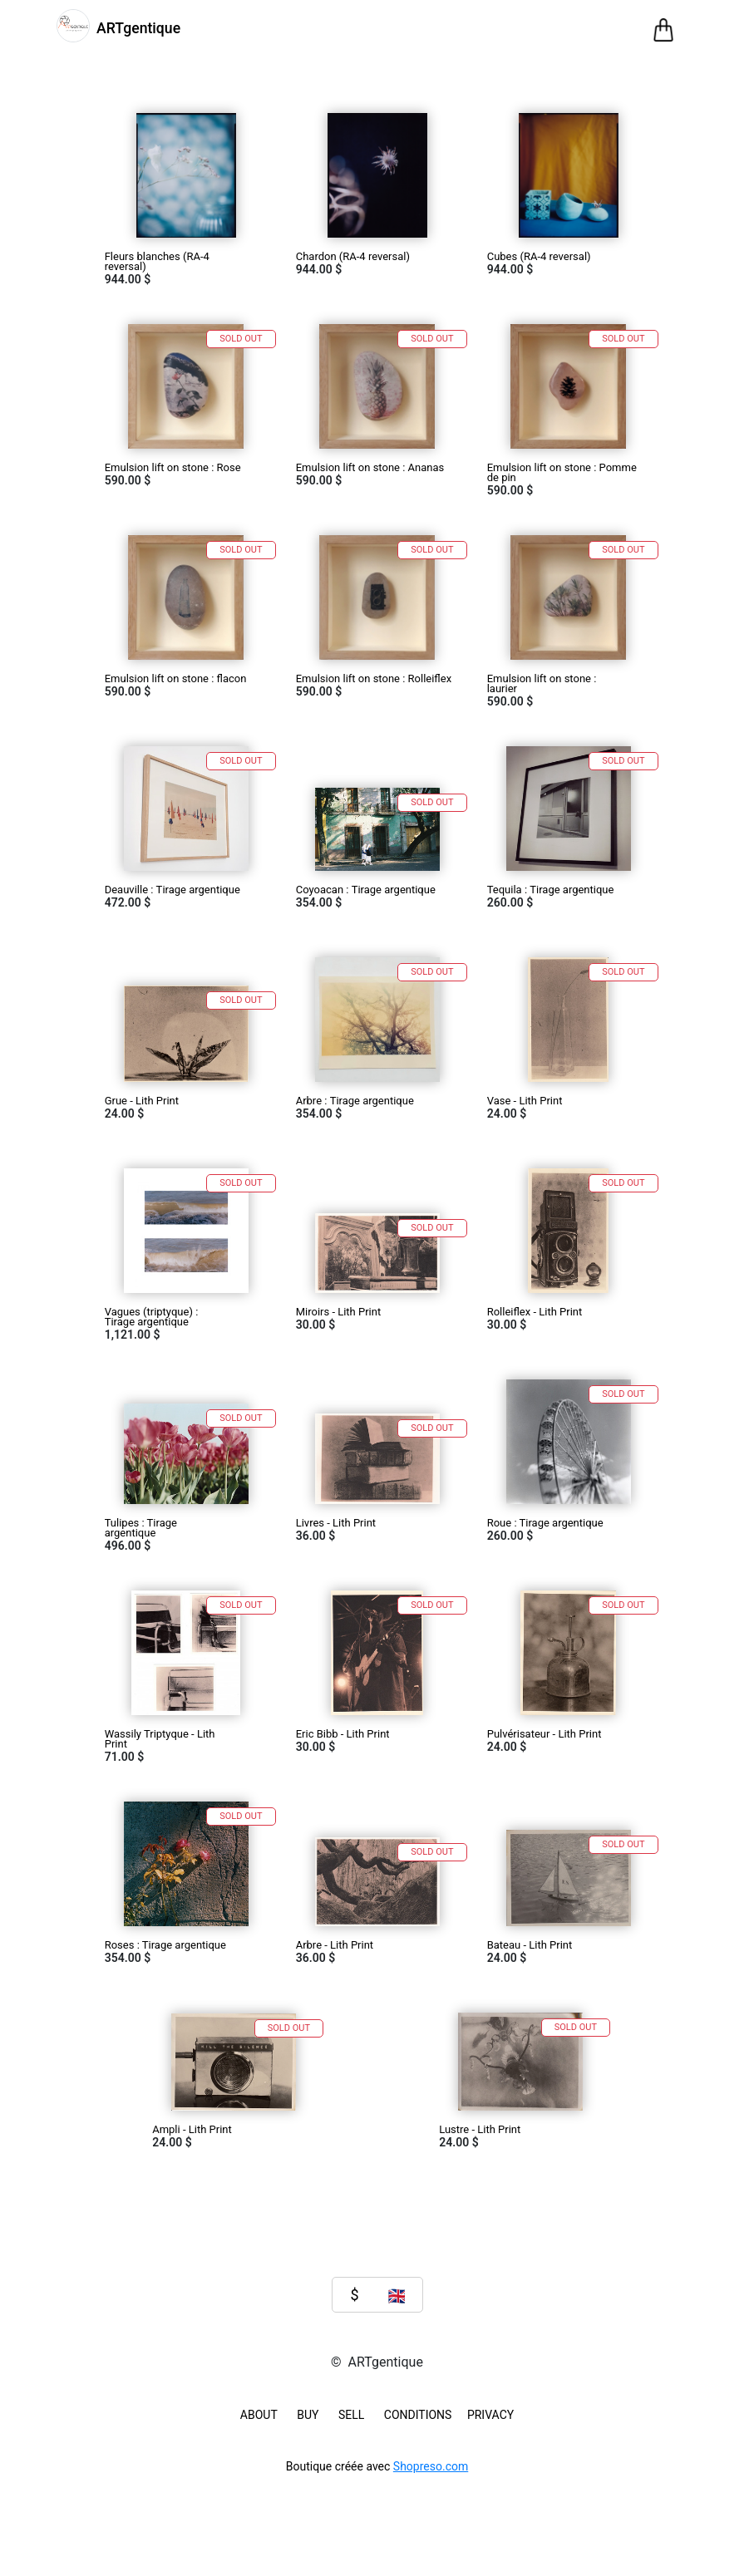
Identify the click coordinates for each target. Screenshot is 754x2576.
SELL (351, 2414)
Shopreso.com (430, 2466)
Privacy (490, 2414)
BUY (307, 2414)
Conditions (418, 2414)
